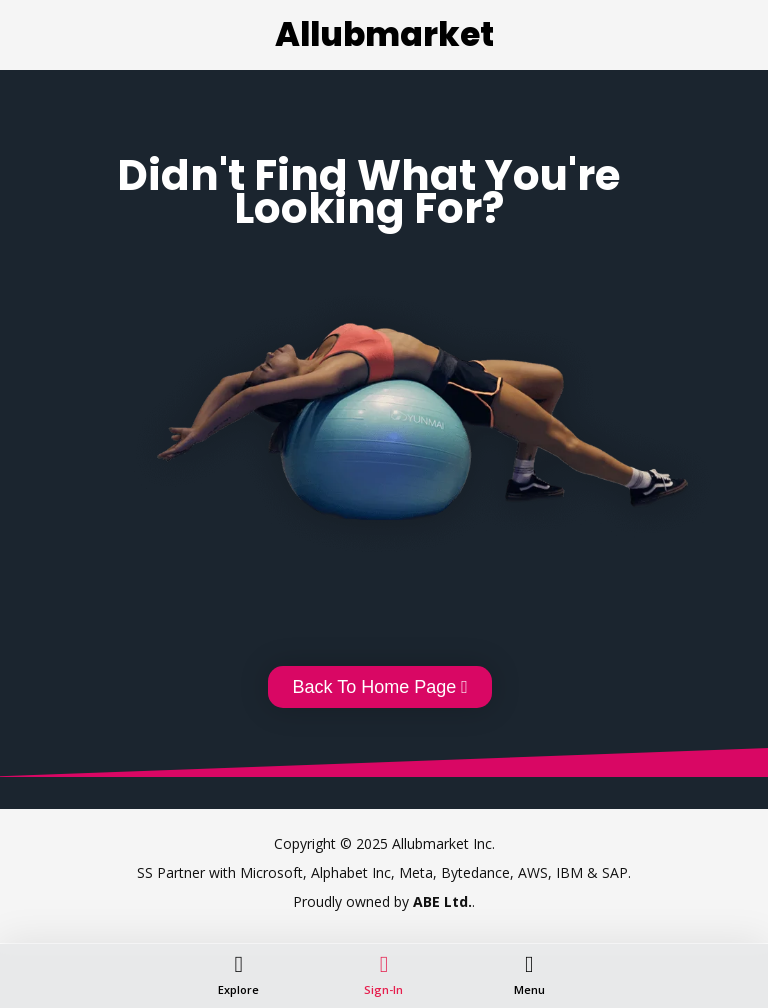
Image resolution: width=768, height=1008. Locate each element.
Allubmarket (384, 34)
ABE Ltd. (442, 901)
